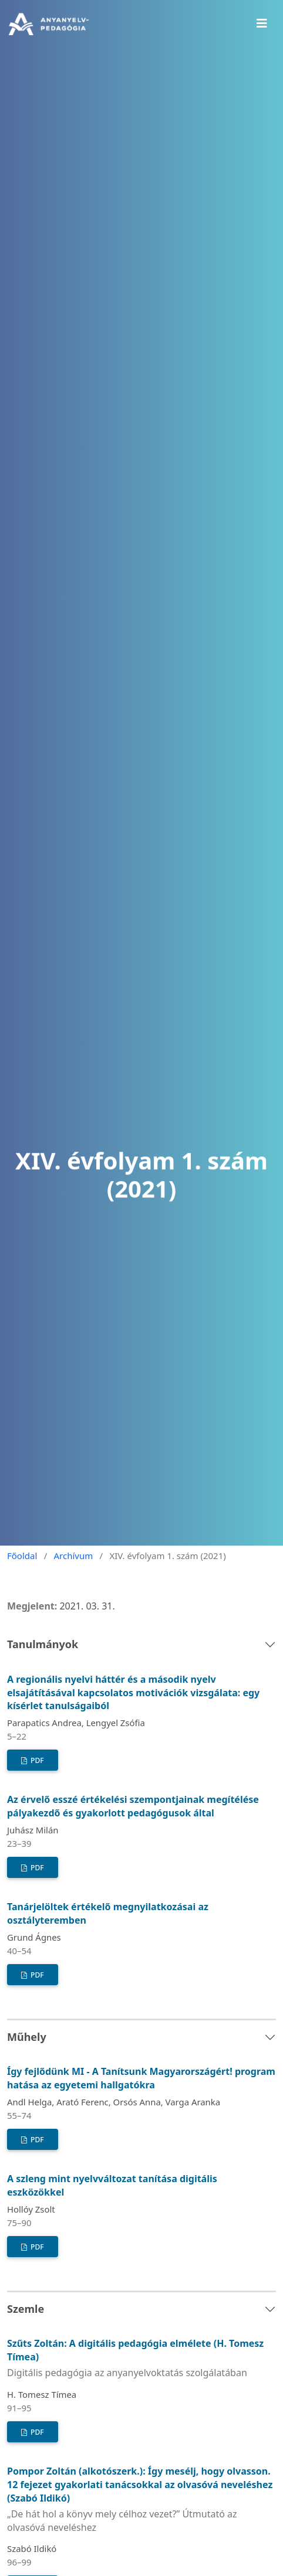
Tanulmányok (42, 1644)
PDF (36, 1760)
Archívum (73, 1555)
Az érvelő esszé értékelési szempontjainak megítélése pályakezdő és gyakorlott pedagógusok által (133, 1806)
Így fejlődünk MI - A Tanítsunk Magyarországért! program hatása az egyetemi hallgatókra (141, 2078)
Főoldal (22, 1555)
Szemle (25, 2309)
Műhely (26, 2037)
